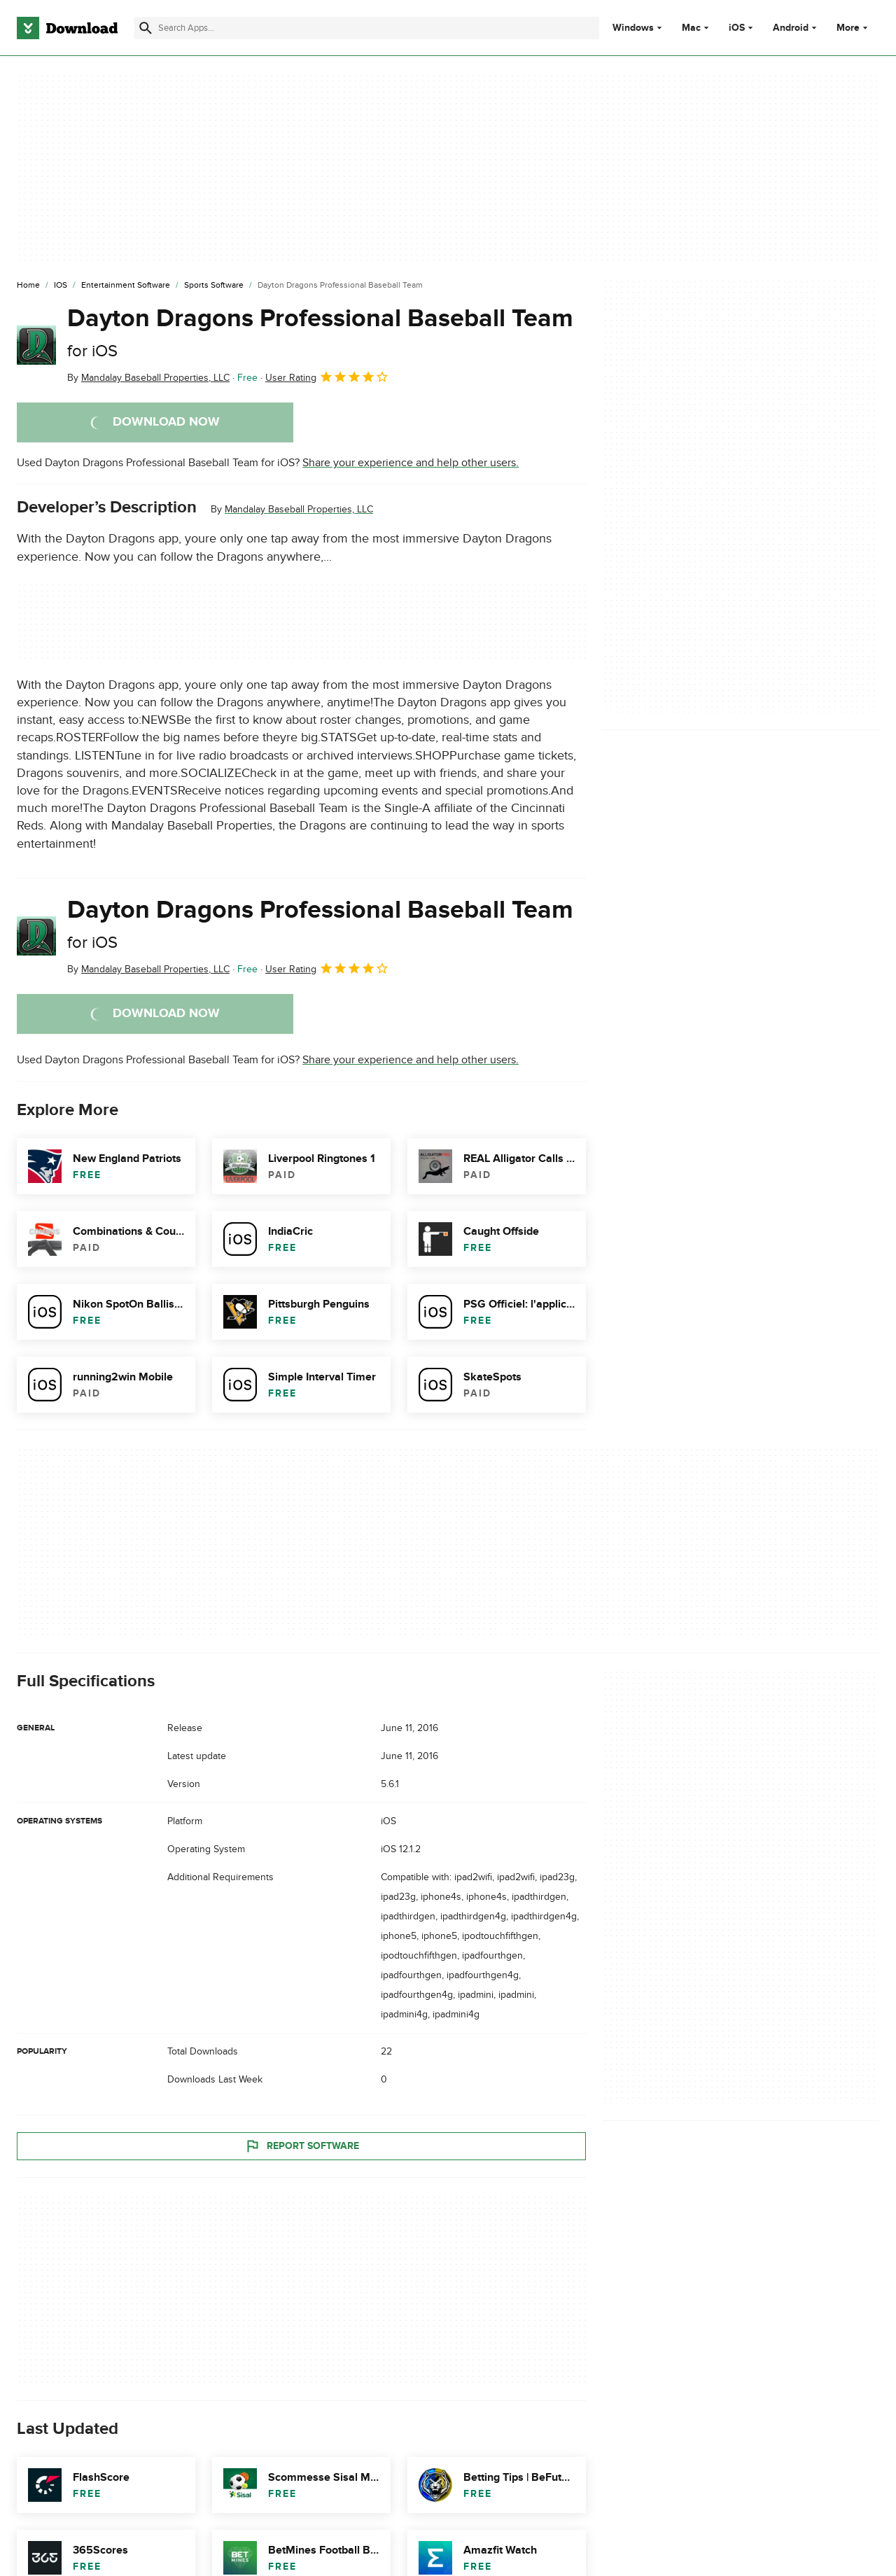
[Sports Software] (214, 286)
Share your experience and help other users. (410, 463)
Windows (633, 28)
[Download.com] (67, 28)
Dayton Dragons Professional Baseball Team (320, 332)
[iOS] (60, 286)
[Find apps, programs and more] (366, 28)
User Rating (327, 377)
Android (790, 28)
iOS (737, 28)
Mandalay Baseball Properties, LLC (299, 509)
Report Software (301, 2146)
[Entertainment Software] (125, 286)
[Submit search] (145, 28)
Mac (691, 28)
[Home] (28, 286)
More (853, 28)
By (148, 378)
